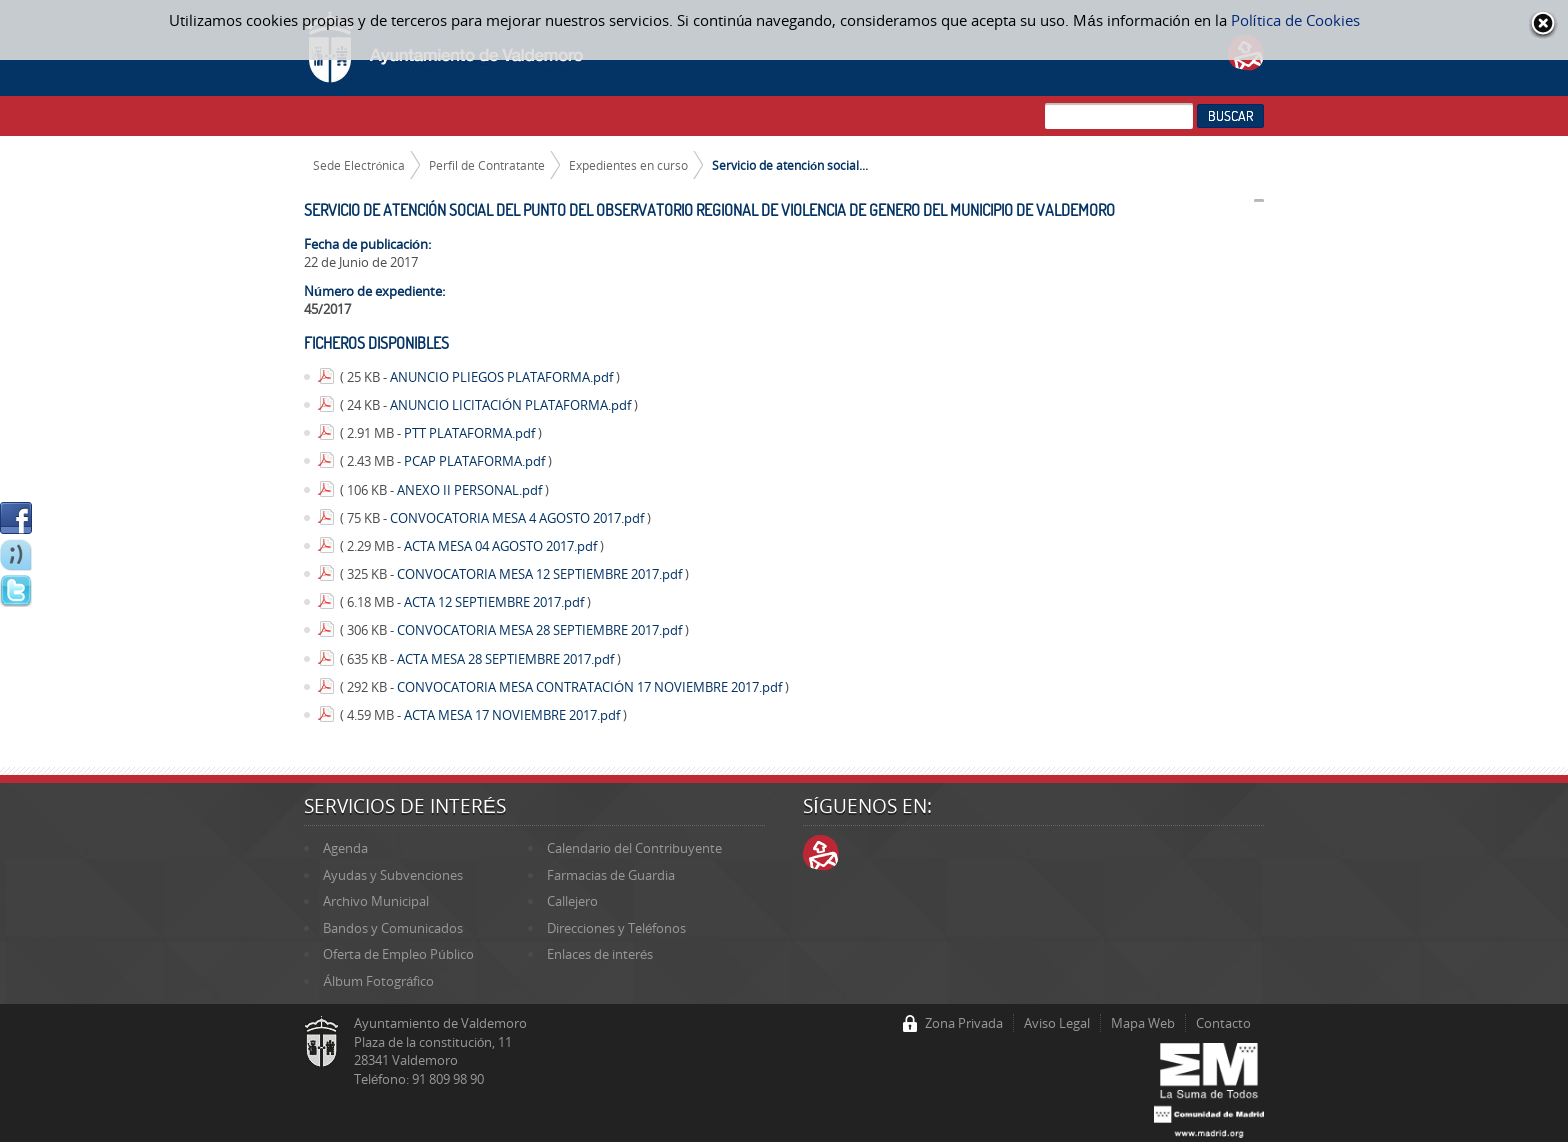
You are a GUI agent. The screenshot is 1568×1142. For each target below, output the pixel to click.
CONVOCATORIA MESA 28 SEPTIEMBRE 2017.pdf (541, 630)
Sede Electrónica (359, 165)
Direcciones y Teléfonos (616, 928)
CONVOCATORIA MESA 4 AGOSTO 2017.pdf (518, 518)
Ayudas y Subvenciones (393, 875)
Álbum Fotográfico (378, 981)
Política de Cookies (1295, 20)
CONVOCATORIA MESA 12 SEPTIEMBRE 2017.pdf (541, 574)
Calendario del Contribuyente (634, 848)
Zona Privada (964, 1023)
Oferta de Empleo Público (398, 954)
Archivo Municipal (376, 901)
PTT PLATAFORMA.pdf (471, 433)
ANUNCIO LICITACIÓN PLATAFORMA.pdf (512, 405)
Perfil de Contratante (487, 165)
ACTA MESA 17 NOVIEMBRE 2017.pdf (513, 715)
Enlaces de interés (600, 954)
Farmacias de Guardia (611, 875)
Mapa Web (1143, 1023)
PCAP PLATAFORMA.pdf (476, 461)
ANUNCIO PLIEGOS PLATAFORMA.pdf (503, 377)
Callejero (572, 901)
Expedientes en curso (628, 165)
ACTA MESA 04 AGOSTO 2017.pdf (502, 546)
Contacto (1223, 1023)
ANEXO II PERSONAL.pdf (471, 490)
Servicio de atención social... (790, 165)
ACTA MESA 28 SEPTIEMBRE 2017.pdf (507, 659)
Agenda (345, 848)
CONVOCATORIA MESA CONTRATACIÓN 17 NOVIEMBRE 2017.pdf (591, 687)
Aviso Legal (1057, 1023)
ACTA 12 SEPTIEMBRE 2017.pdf (495, 602)
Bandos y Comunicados (393, 928)
